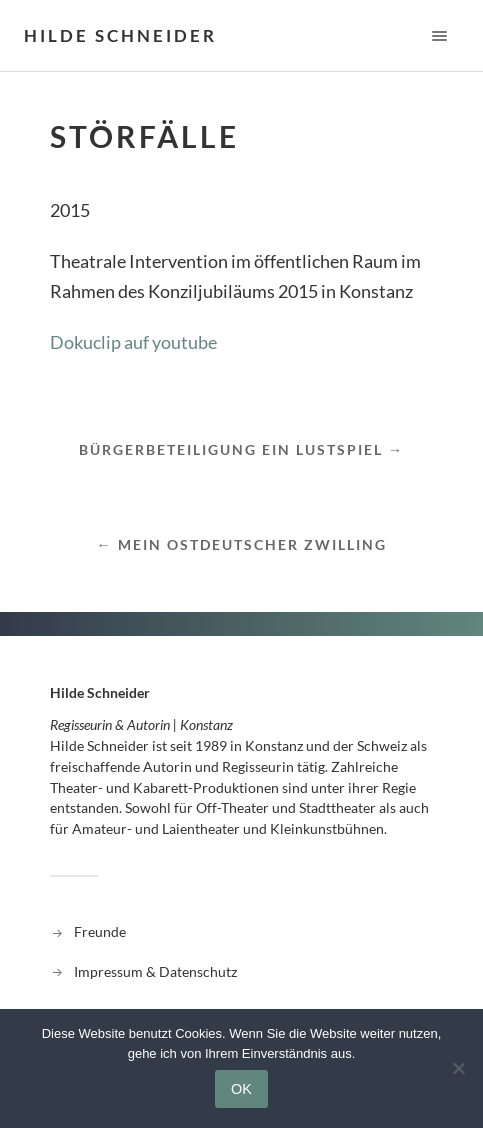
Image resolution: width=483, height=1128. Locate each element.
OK (241, 1089)
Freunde (100, 931)
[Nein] (458, 1068)
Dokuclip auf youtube (133, 342)
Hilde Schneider (120, 35)
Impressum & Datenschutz (155, 971)
